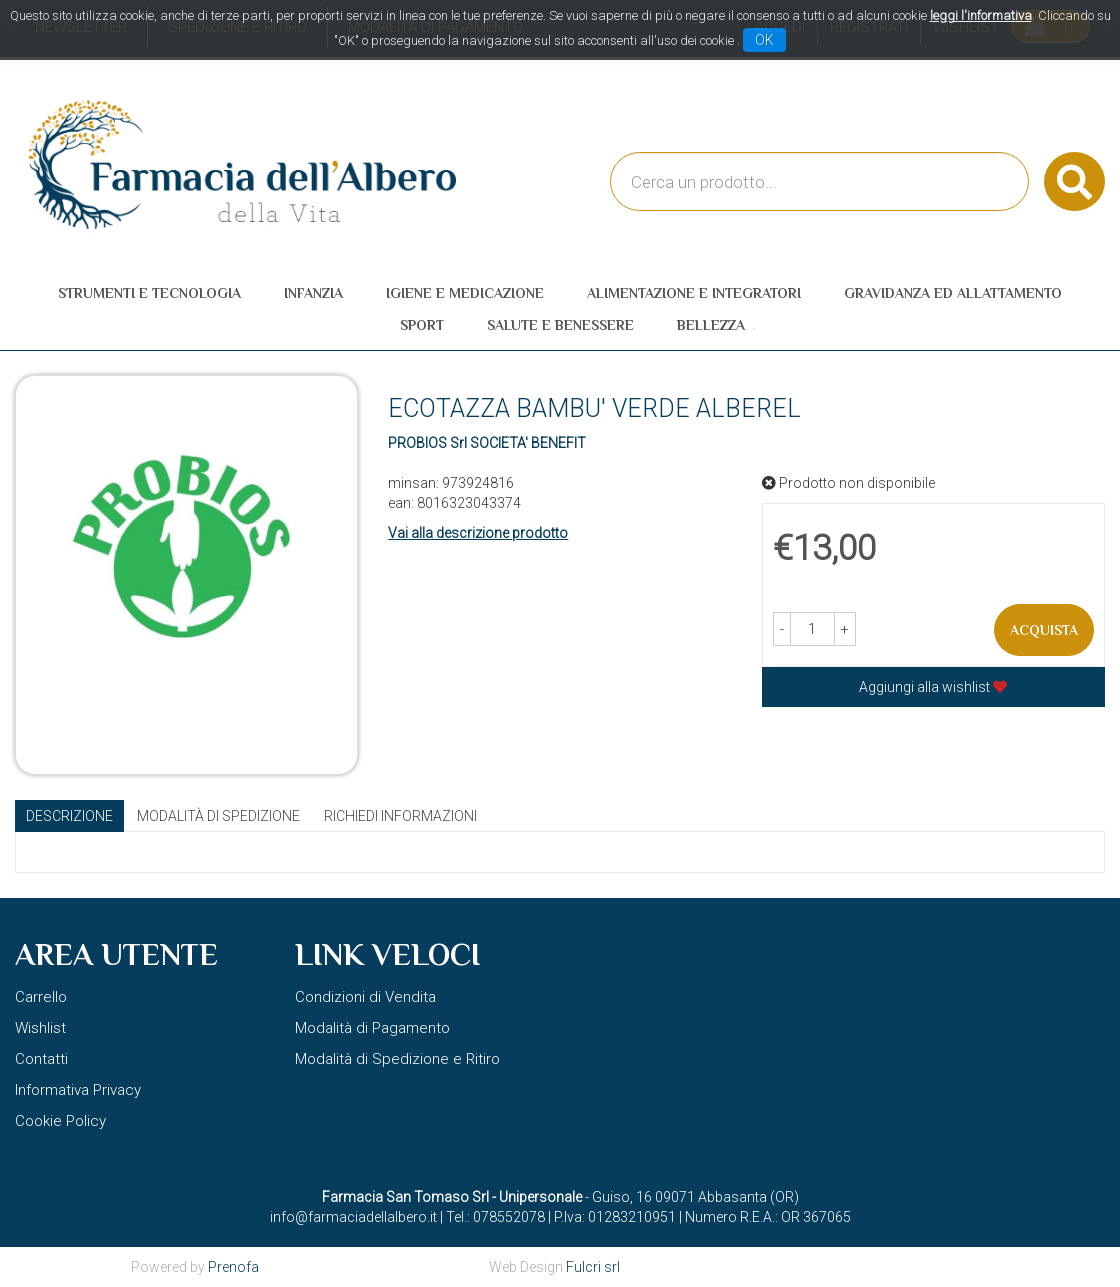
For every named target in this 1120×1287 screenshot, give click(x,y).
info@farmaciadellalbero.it (353, 1217)
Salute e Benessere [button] (560, 325)
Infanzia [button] (313, 293)
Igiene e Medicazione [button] (465, 293)
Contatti (41, 1059)
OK (764, 40)
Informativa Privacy (78, 1090)
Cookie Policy (60, 1121)
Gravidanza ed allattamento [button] (953, 293)
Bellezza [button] (711, 325)
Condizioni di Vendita (365, 997)
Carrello (41, 997)
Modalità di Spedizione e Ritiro (397, 1059)
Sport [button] (422, 325)
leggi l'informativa (981, 15)
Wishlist (40, 1028)
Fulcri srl (593, 1267)
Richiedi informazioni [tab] (400, 816)
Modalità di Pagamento (372, 1028)
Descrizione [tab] (69, 816)
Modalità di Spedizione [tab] (218, 816)
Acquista (1044, 630)
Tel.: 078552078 (495, 1217)
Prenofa (233, 1267)
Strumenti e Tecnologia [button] (149, 293)
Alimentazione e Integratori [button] (694, 293)
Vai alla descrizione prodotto (478, 533)
